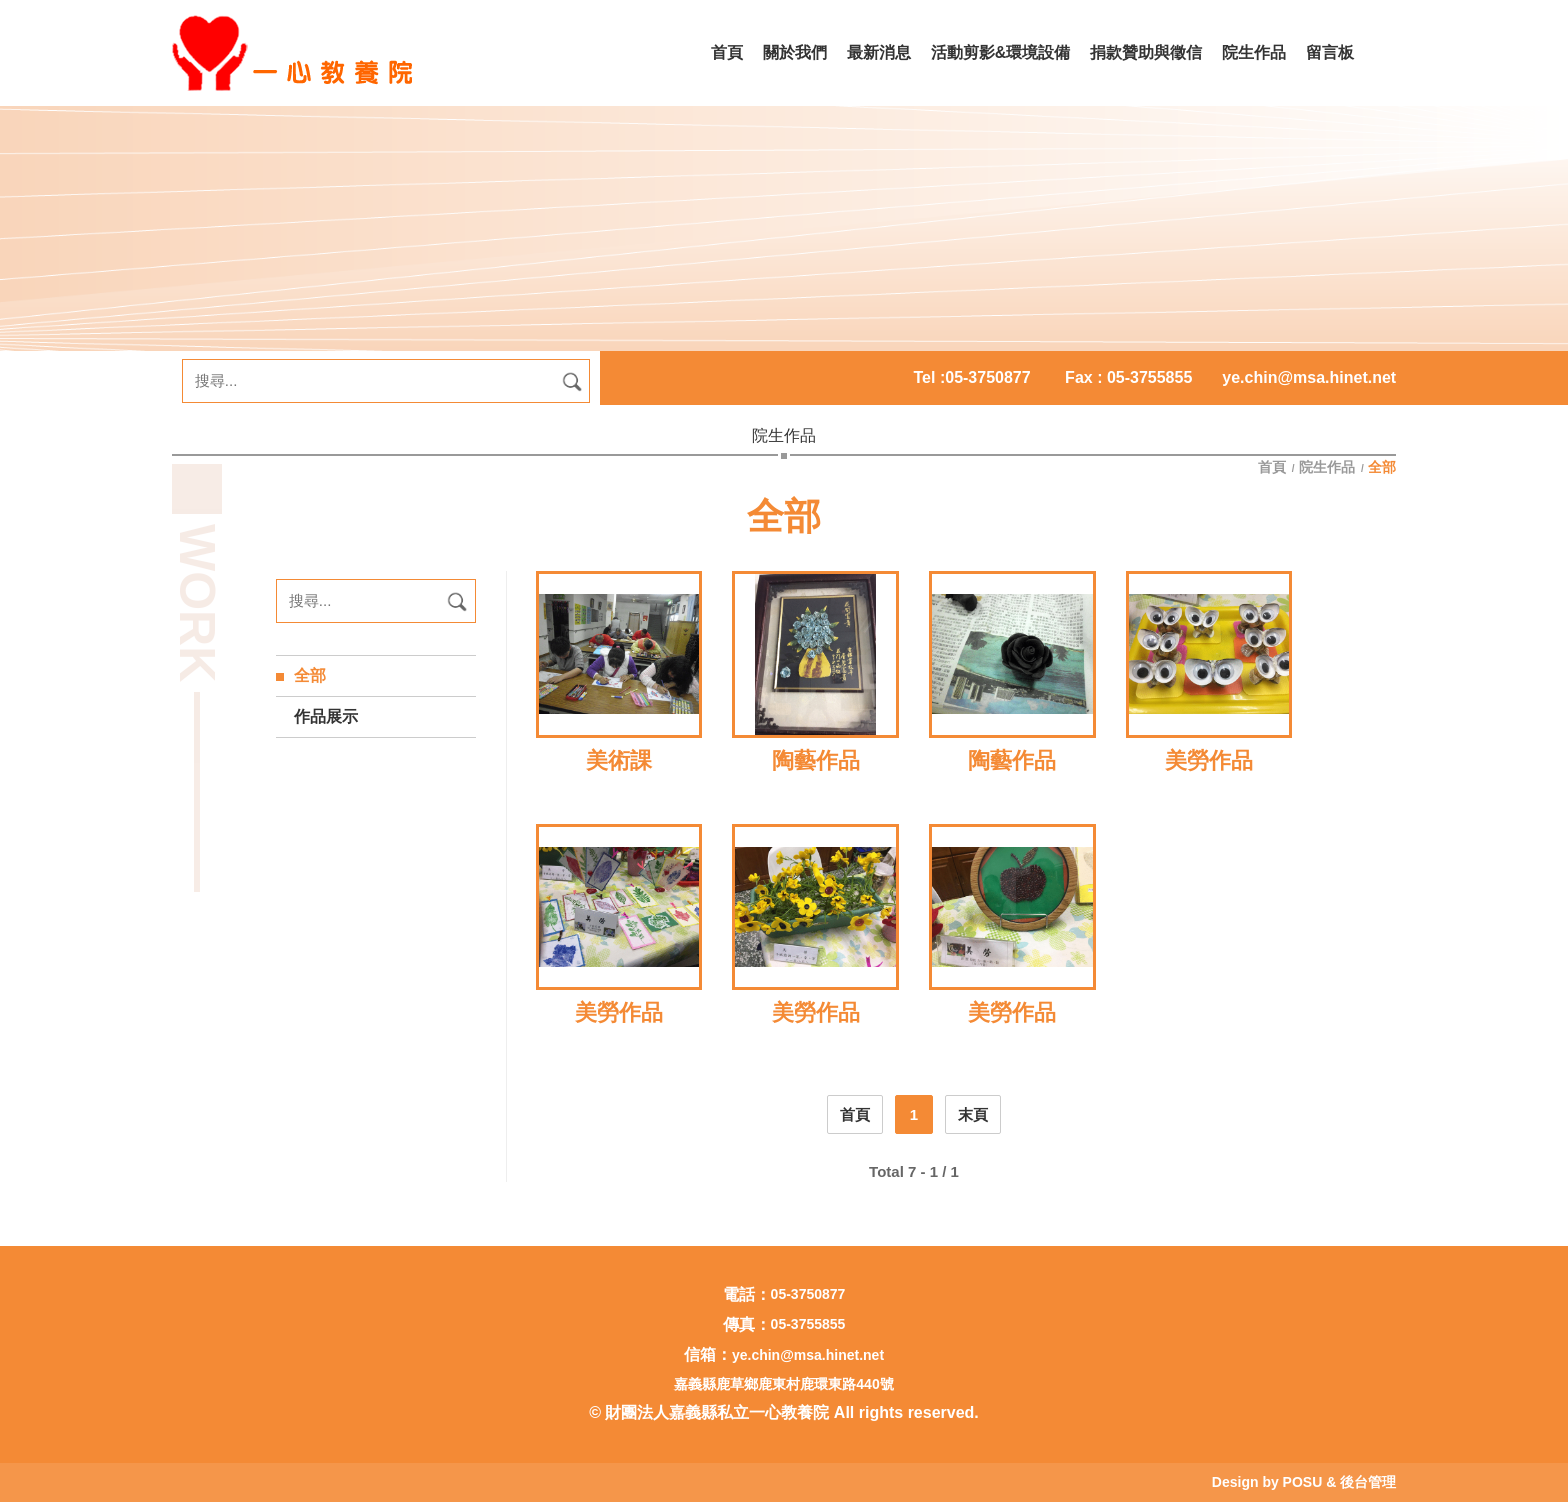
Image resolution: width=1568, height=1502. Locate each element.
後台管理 (1368, 1482)
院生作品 (1329, 467)
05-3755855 (808, 1324)
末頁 (973, 1114)
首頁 (1274, 467)
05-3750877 (987, 377)
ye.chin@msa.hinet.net (1309, 377)
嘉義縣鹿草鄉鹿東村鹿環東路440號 (783, 1384)
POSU (1303, 1482)
